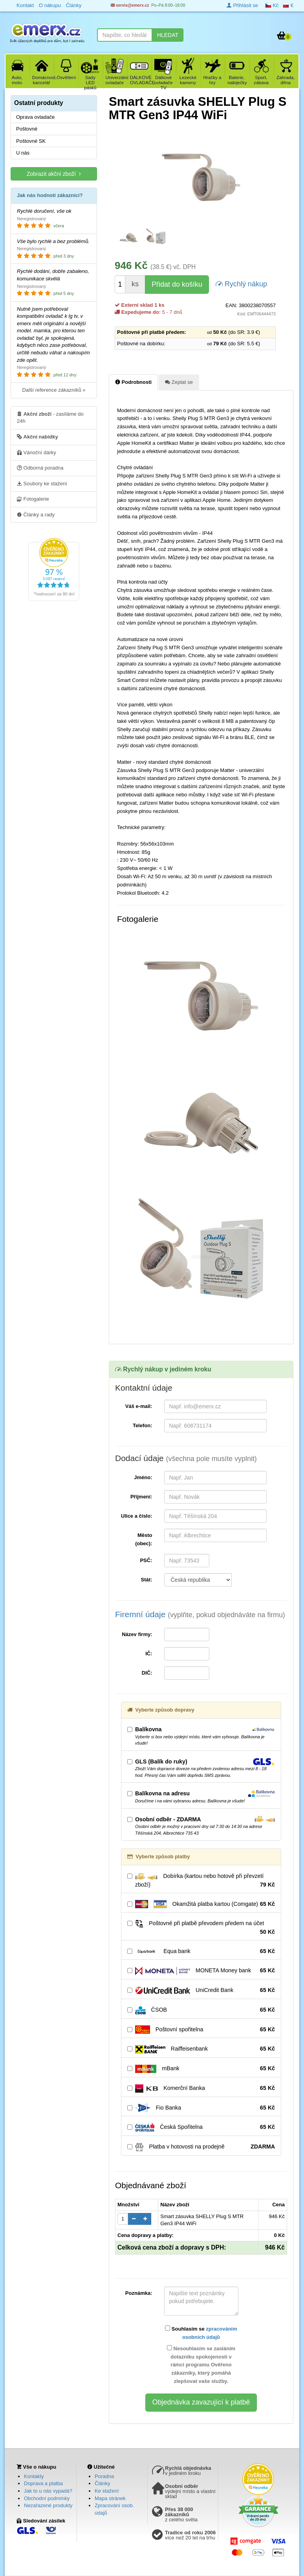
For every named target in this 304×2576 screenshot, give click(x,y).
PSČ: (146, 1560)
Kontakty (34, 2476)
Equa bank (201, 1951)
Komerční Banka (201, 2088)
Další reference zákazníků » (53, 390)
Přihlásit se (242, 5)
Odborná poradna (40, 467)
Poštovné (26, 129)
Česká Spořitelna (201, 2127)
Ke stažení (107, 2491)
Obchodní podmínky (47, 2498)
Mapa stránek (110, 2498)
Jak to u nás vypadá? (48, 2491)
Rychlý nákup (241, 283)
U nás (22, 153)
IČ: (148, 1654)
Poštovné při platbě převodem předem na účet (201, 1928)
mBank (201, 2068)
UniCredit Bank (201, 1990)
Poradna (104, 2476)
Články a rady (36, 514)
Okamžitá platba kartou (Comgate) (201, 1904)
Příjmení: (141, 1497)
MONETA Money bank (201, 1970)
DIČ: (147, 1673)
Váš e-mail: (138, 1406)
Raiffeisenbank (201, 2049)
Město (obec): (143, 1539)
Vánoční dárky (36, 452)
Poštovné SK (31, 141)
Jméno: (143, 1477)
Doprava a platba (43, 2483)
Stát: (146, 1580)
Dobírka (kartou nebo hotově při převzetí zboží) (201, 1880)
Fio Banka (201, 2108)
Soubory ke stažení (42, 483)
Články (102, 2483)
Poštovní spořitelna (201, 2029)
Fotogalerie (33, 498)
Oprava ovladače (35, 117)
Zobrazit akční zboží (54, 173)
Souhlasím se (201, 2332)
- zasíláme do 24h (50, 417)
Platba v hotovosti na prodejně (201, 2147)
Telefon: (142, 1425)
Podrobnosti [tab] (133, 381)
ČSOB (201, 2010)
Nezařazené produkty (48, 2505)
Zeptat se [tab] (179, 381)
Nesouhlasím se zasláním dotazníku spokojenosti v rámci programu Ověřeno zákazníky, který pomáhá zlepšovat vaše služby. (201, 2364)
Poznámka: (138, 2293)
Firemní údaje (200, 1614)
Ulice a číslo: (136, 1516)
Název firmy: (137, 1634)
